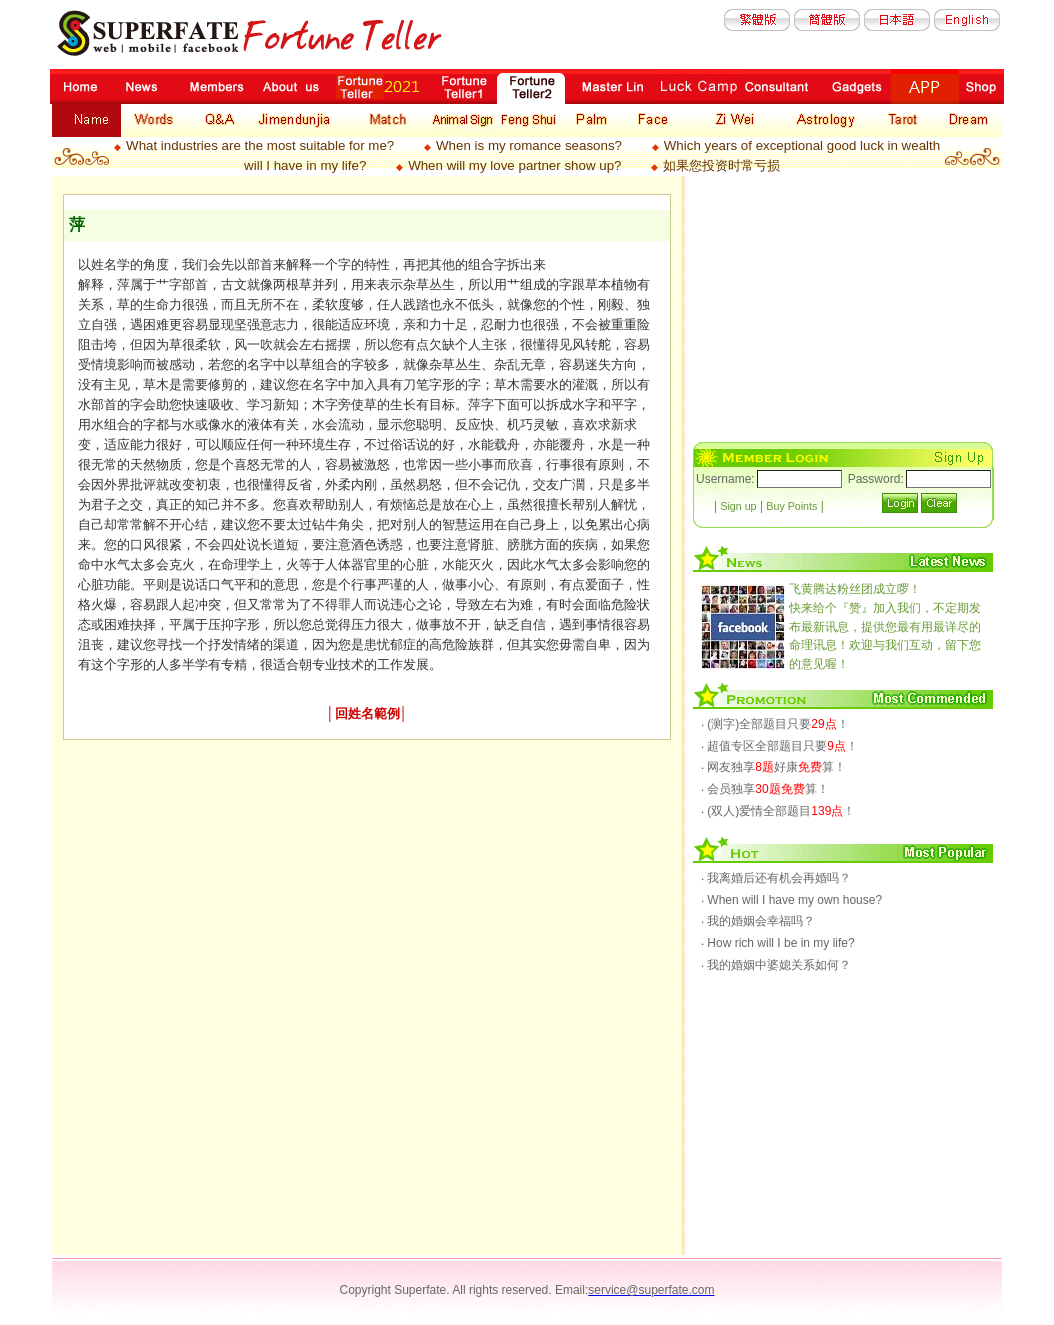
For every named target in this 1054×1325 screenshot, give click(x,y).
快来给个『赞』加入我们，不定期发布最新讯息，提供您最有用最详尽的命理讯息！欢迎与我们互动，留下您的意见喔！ (885, 626)
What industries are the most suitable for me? (260, 145)
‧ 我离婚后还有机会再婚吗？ (776, 878)
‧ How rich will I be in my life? (778, 943)
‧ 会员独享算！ (765, 789)
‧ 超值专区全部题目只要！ (779, 746)
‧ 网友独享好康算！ (773, 767)
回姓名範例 (367, 713)
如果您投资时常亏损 (721, 165)
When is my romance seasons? (529, 145)
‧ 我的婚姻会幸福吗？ (758, 921)
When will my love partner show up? (514, 165)
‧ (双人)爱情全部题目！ (778, 811)
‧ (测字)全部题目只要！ (775, 724)
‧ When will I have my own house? (791, 900)
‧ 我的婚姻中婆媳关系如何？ (776, 965)
